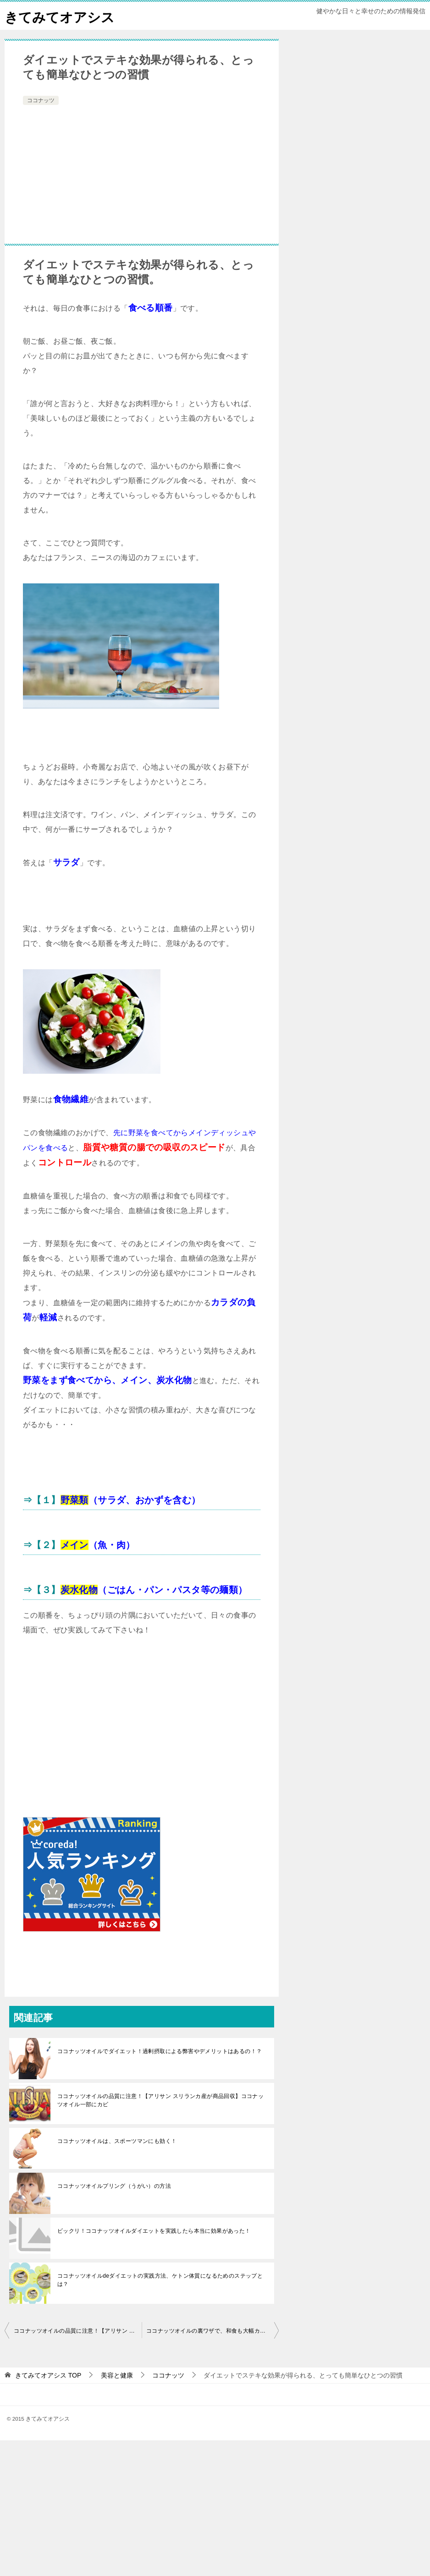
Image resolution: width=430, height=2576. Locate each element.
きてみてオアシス (61, 15)
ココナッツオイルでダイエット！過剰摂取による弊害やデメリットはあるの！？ (159, 2051)
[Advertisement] (141, 176)
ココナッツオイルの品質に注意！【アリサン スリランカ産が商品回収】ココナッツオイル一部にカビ (160, 2100)
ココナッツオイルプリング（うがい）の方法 (114, 2186)
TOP (48, 2375)
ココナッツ (41, 100)
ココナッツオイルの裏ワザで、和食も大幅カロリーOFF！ (212, 2331)
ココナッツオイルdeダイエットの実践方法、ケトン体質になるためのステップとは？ (160, 2280)
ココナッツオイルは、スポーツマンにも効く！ (116, 2141)
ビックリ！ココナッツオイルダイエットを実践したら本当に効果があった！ (154, 2231)
